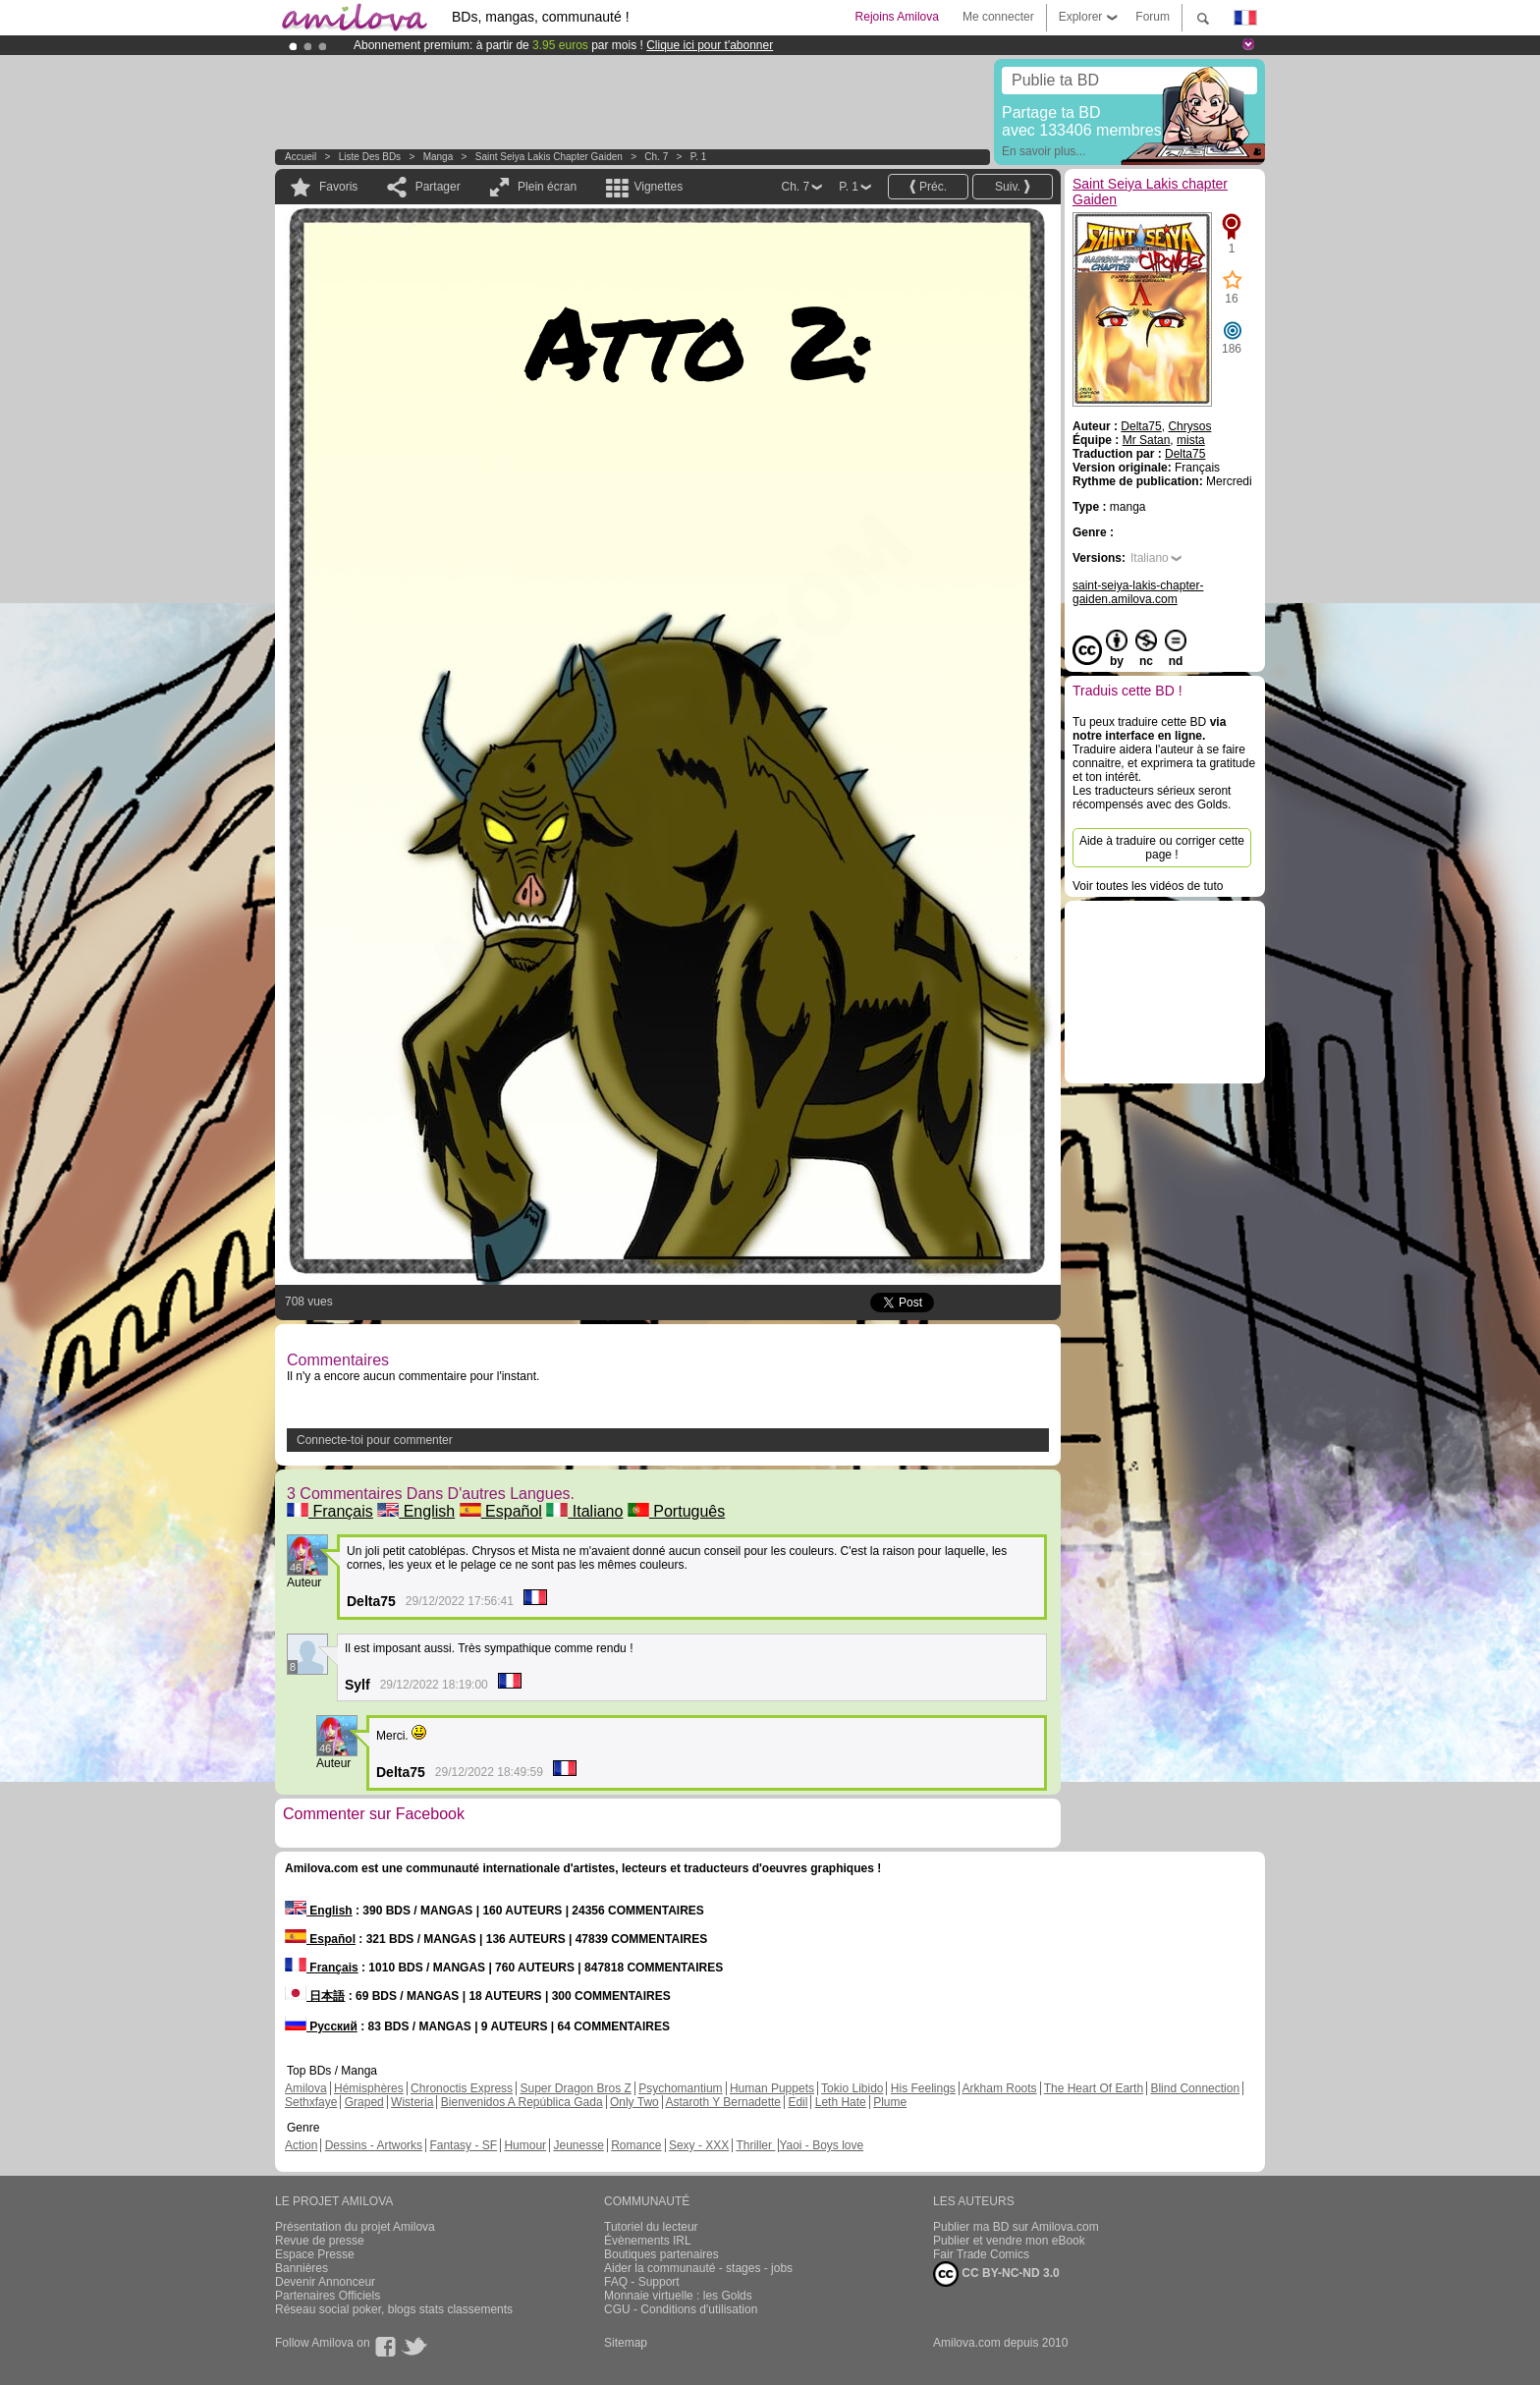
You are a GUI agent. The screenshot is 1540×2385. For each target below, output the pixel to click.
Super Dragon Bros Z (575, 2088)
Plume (890, 2102)
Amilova (306, 2088)
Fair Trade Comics (981, 2254)
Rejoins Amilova (897, 17)
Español (501, 1511)
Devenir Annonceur (325, 2282)
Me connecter (998, 17)
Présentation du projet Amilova (355, 2227)
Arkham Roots (999, 2088)
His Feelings (923, 2088)
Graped (364, 2102)
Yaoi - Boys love (821, 2145)
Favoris (338, 187)
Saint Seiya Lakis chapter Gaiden (549, 156)
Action (301, 2145)
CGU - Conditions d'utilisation (680, 2309)
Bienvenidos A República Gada (522, 2102)
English (416, 1511)
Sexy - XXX (699, 2145)
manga (438, 156)
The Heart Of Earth (1093, 2088)
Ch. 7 (656, 156)
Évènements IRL (647, 2240)
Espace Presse (315, 2254)
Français (330, 1511)
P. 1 (698, 156)
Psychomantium (680, 2088)
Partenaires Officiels (327, 2295)
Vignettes (658, 187)
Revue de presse (319, 2240)
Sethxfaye (311, 2102)
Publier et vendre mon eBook (1009, 2240)
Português (676, 1511)
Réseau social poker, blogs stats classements (394, 2309)
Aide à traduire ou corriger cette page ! (1161, 847)
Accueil (300, 156)
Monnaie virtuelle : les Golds (678, 2295)
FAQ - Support (642, 2282)
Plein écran (547, 187)
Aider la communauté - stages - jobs (698, 2268)
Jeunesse (578, 2145)
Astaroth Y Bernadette (723, 2102)
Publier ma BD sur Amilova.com (1016, 2227)
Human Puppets (772, 2088)
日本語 (315, 1996)
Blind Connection (1194, 2088)
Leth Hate (840, 2102)
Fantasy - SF (463, 2145)
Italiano (584, 1511)
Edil (797, 2102)
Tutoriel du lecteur (651, 2227)
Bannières (301, 2268)
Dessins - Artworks (373, 2145)
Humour (525, 2145)
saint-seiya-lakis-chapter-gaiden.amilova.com (1137, 592)
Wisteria (412, 2102)
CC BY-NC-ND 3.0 (996, 2274)
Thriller (755, 2145)
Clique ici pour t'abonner (709, 45)
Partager (438, 187)
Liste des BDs (370, 156)
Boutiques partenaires (661, 2254)
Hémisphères (369, 2088)
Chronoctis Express (462, 2088)
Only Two (634, 2102)
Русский (321, 2026)
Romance (636, 2145)
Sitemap (625, 2343)
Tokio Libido (852, 2088)
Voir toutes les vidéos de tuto (1147, 886)
